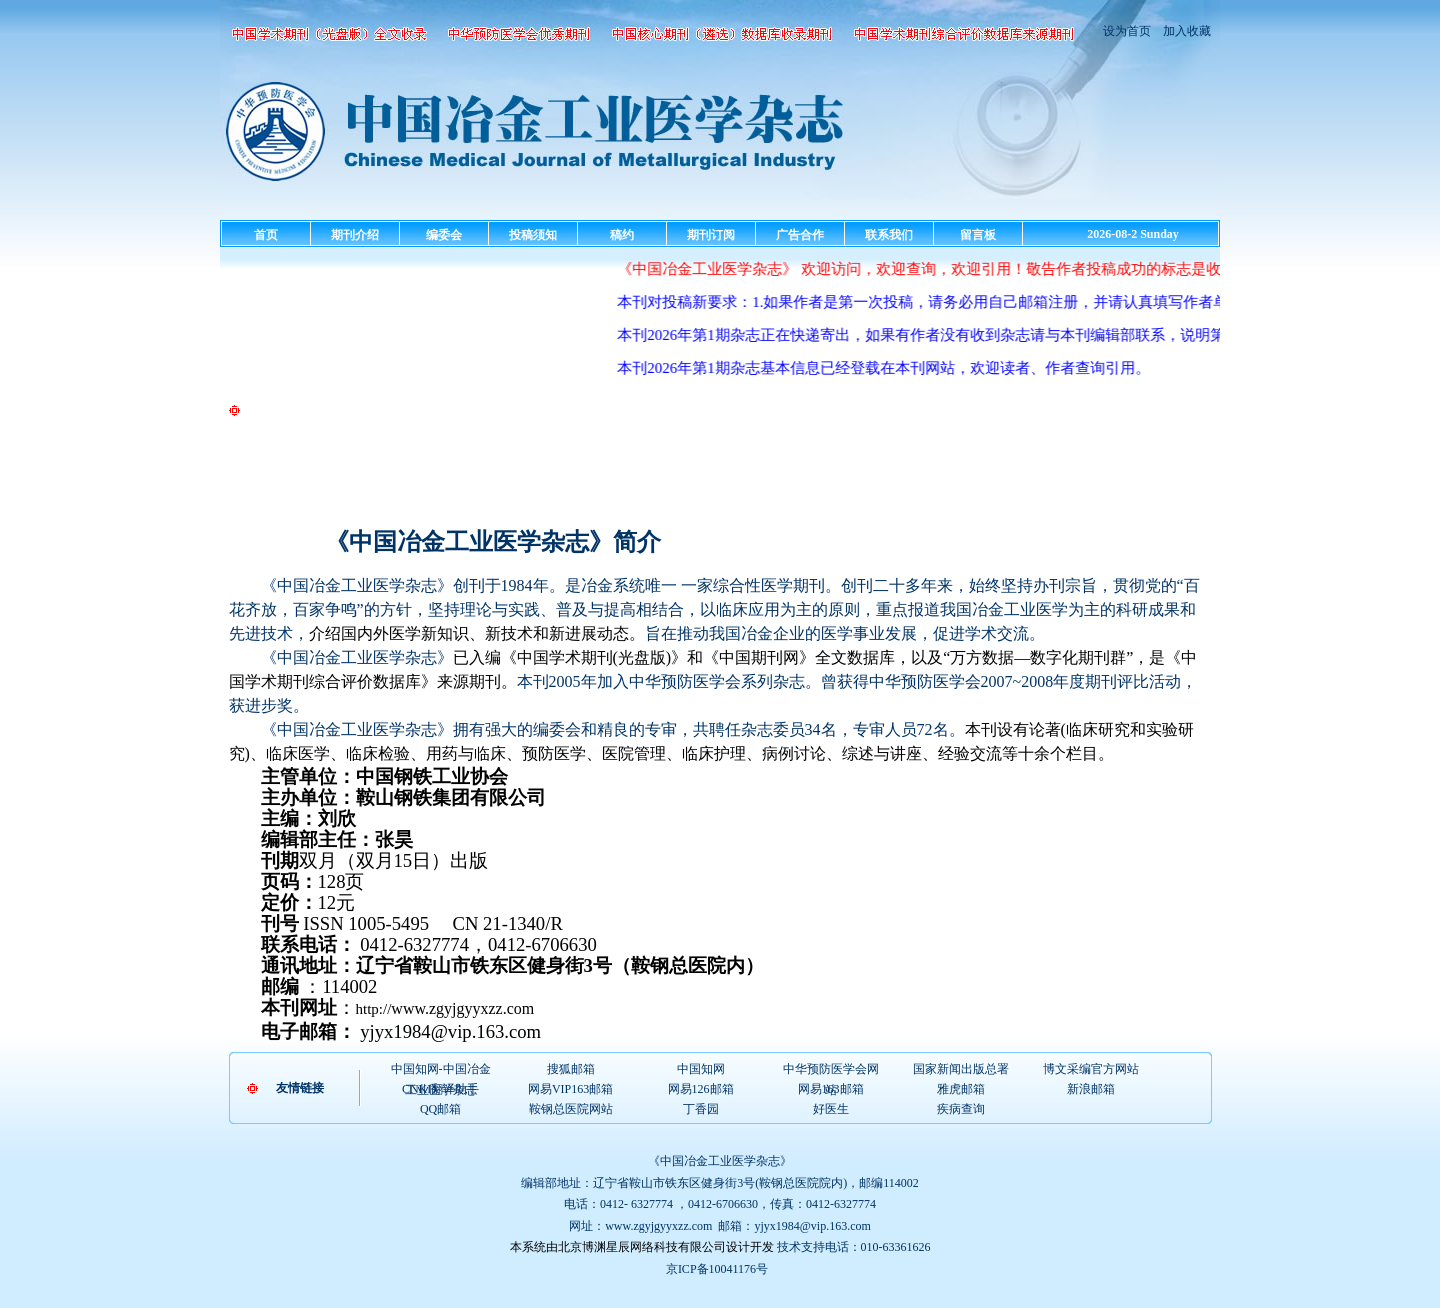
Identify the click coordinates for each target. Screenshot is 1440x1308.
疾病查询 (961, 1109)
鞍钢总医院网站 (571, 1109)
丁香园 (701, 1109)
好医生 (831, 1109)
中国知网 (701, 1069)
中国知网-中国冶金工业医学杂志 (441, 1070)
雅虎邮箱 (961, 1089)
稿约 (622, 235)
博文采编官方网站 (1091, 1069)
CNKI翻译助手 (440, 1089)
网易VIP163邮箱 (570, 1089)
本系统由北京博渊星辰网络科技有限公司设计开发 (642, 1247)
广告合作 (800, 235)
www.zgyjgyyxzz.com (658, 1226)
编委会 (444, 235)
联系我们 (889, 235)
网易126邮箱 (701, 1089)
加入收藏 (1185, 31)
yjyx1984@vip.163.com (812, 1226)
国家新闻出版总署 (961, 1069)
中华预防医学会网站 (831, 1070)
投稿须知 (533, 235)
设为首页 (1127, 31)
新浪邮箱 (1091, 1089)
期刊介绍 (355, 235)
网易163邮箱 (831, 1089)
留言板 (978, 235)
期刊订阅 (711, 235)
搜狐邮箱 (571, 1069)
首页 (266, 235)
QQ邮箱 (440, 1109)
